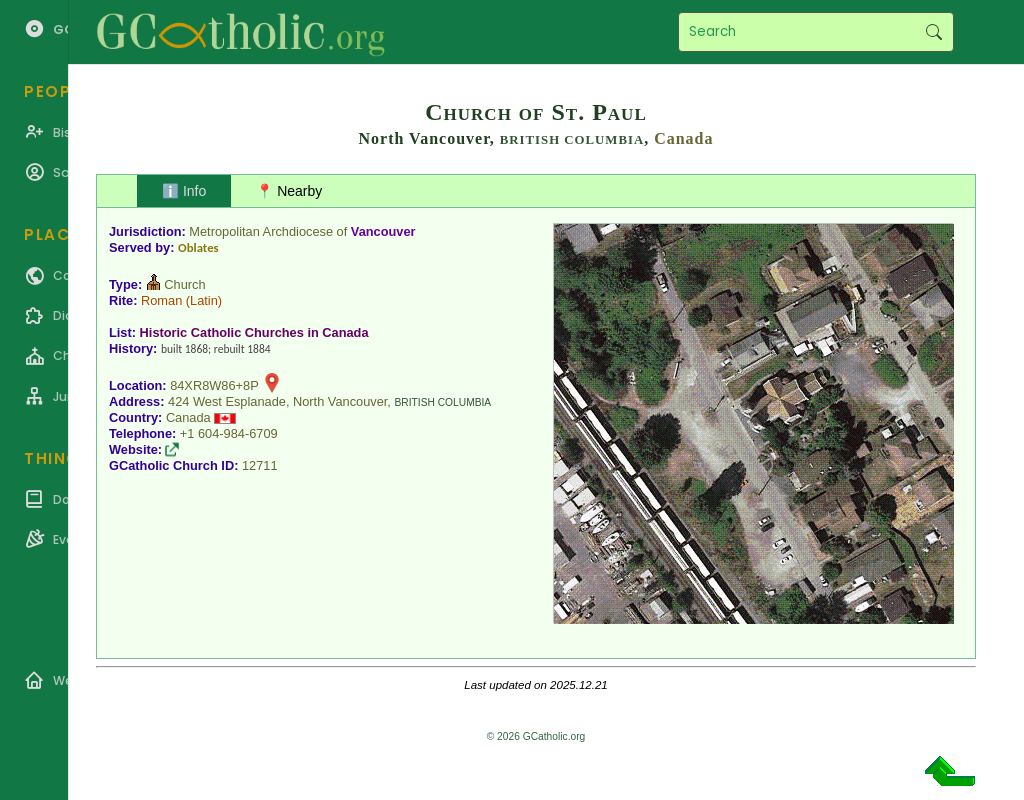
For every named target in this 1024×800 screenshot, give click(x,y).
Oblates (198, 247)
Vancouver (383, 231)
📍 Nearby (289, 191)
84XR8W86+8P (214, 385)
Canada (683, 138)
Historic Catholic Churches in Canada (254, 332)
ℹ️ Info (184, 191)
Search (933, 32)
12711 (260, 465)
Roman (161, 300)
